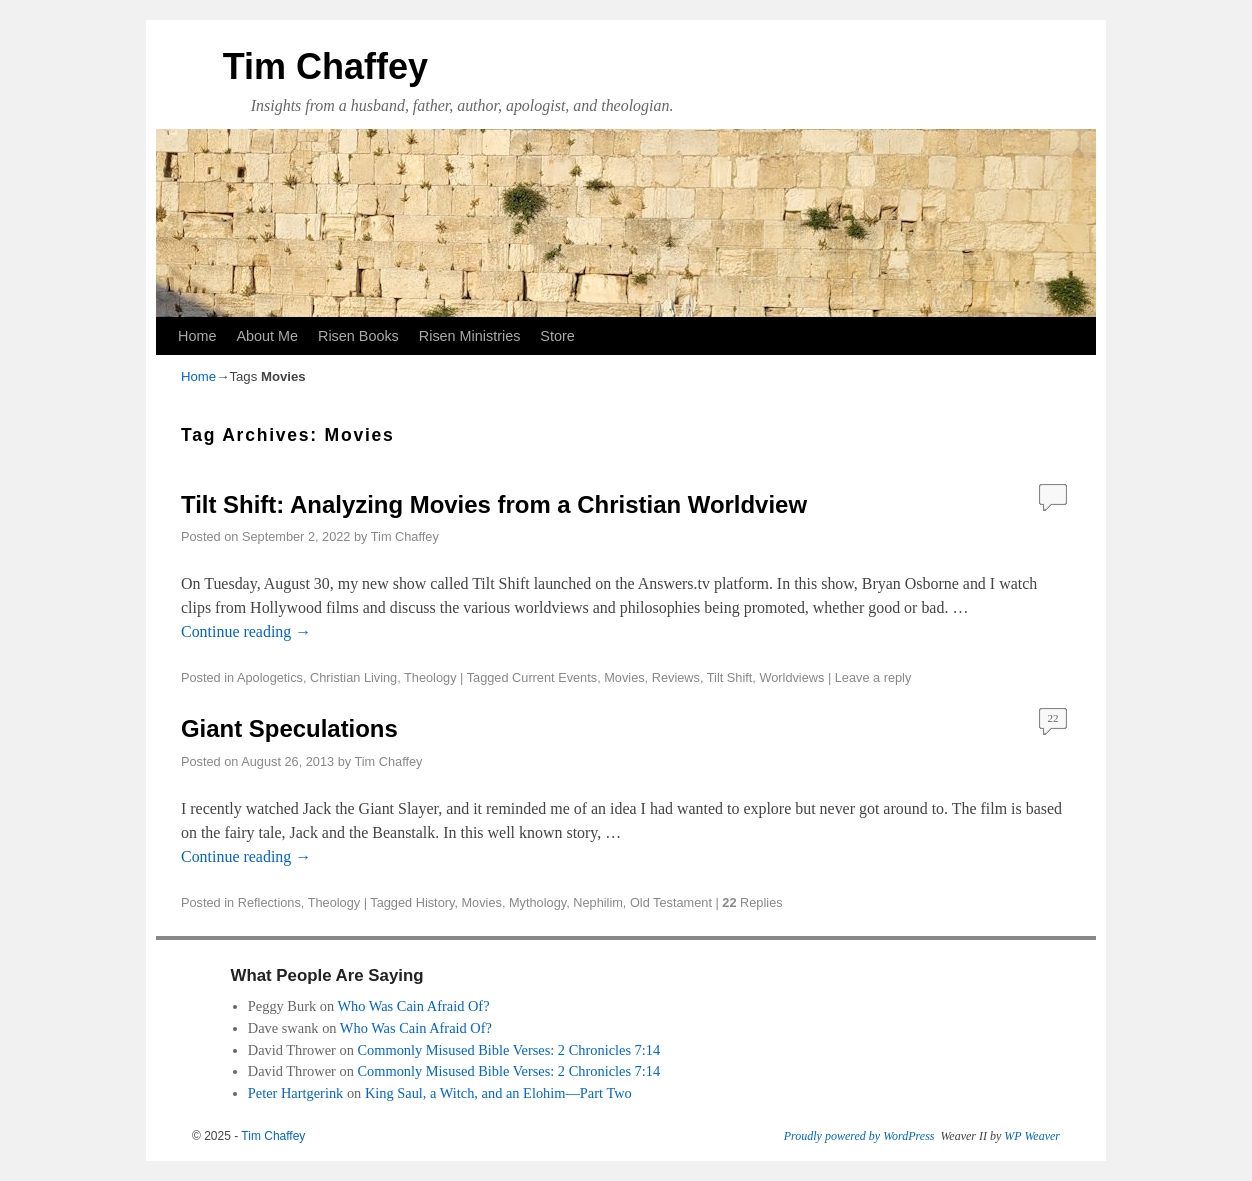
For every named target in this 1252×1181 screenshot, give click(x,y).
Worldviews (791, 677)
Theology (430, 677)
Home (197, 336)
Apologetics (270, 677)
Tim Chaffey (325, 66)
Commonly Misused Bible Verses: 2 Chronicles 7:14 (508, 1050)
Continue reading (246, 631)
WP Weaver (1032, 1136)
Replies (752, 902)
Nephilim (598, 902)
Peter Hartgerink (296, 1093)
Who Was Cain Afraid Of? (413, 1006)
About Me (267, 336)
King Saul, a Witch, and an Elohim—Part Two (498, 1093)
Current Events (554, 677)
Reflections (269, 902)
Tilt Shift (730, 677)
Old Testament (671, 902)
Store (557, 336)
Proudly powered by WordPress (859, 1136)
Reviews (676, 677)
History (435, 902)
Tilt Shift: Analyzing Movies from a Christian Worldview (494, 504)
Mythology (537, 902)
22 (1053, 718)
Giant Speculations (289, 728)
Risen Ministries (470, 336)
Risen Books (358, 336)
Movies (624, 677)
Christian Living (353, 677)
